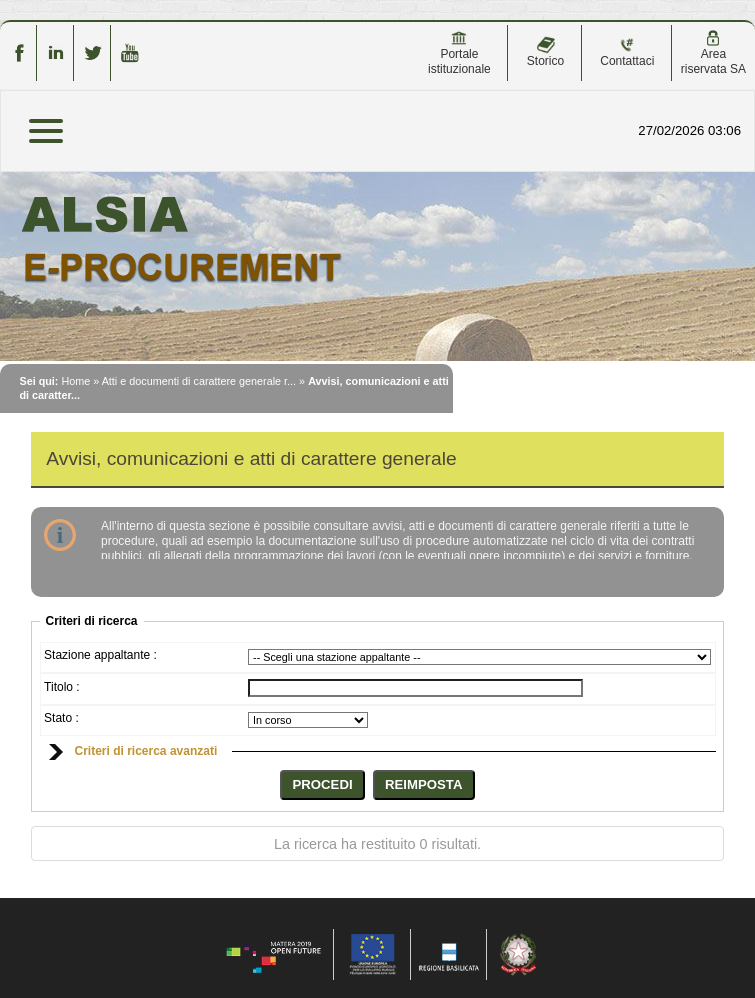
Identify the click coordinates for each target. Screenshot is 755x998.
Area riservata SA (713, 53)
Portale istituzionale (459, 53)
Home (75, 381)
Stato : (61, 718)
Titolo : (62, 687)
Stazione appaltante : (100, 655)
